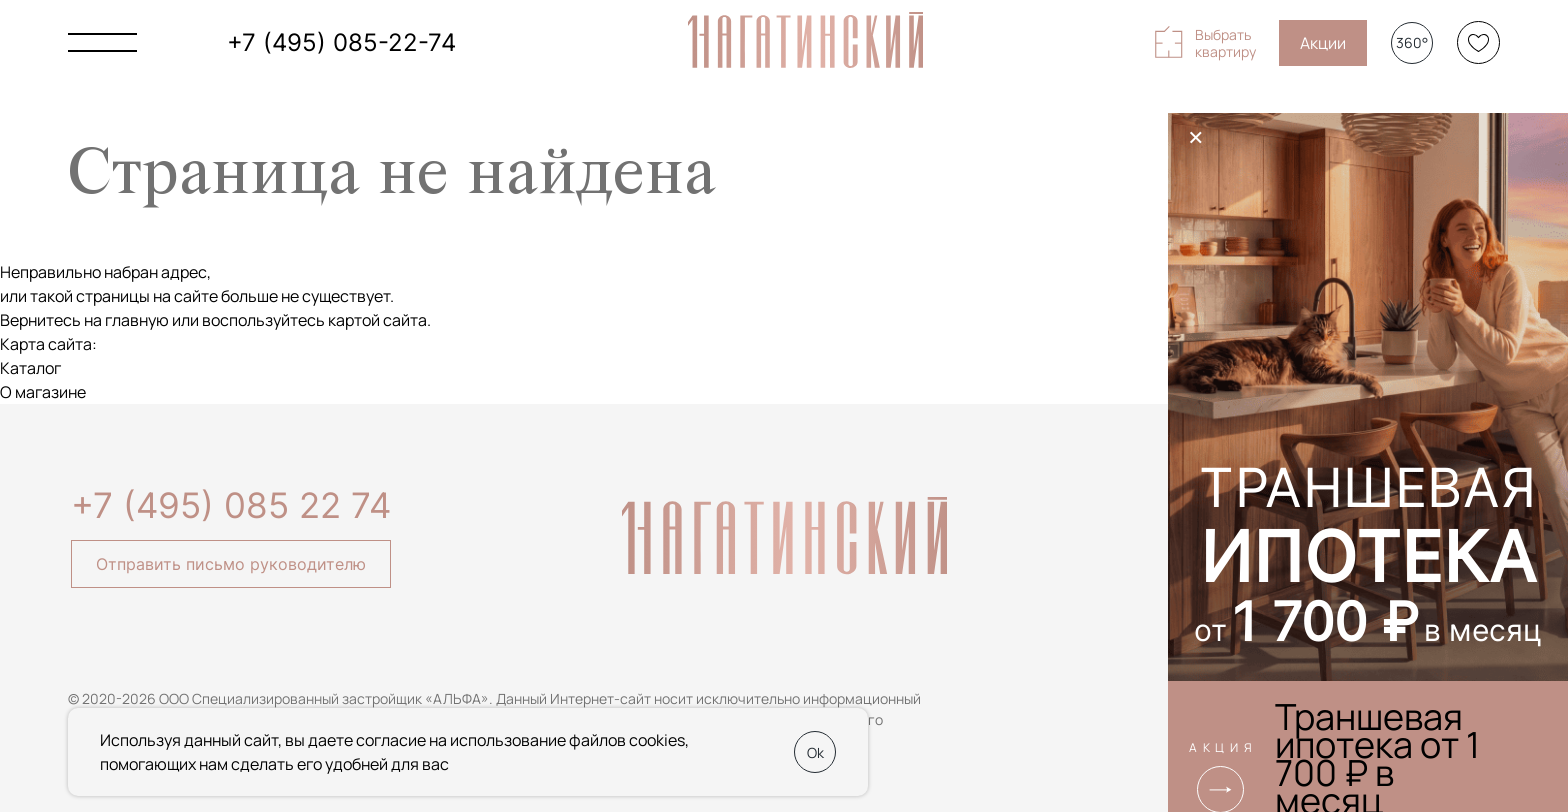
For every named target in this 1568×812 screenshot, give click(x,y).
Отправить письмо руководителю (231, 564)
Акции (1323, 43)
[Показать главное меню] (102, 42)
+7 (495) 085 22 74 (231, 505)
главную (137, 320)
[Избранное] (1478, 42)
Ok (815, 752)
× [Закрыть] (1196, 137)
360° (1412, 42)
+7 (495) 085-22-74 (341, 42)
